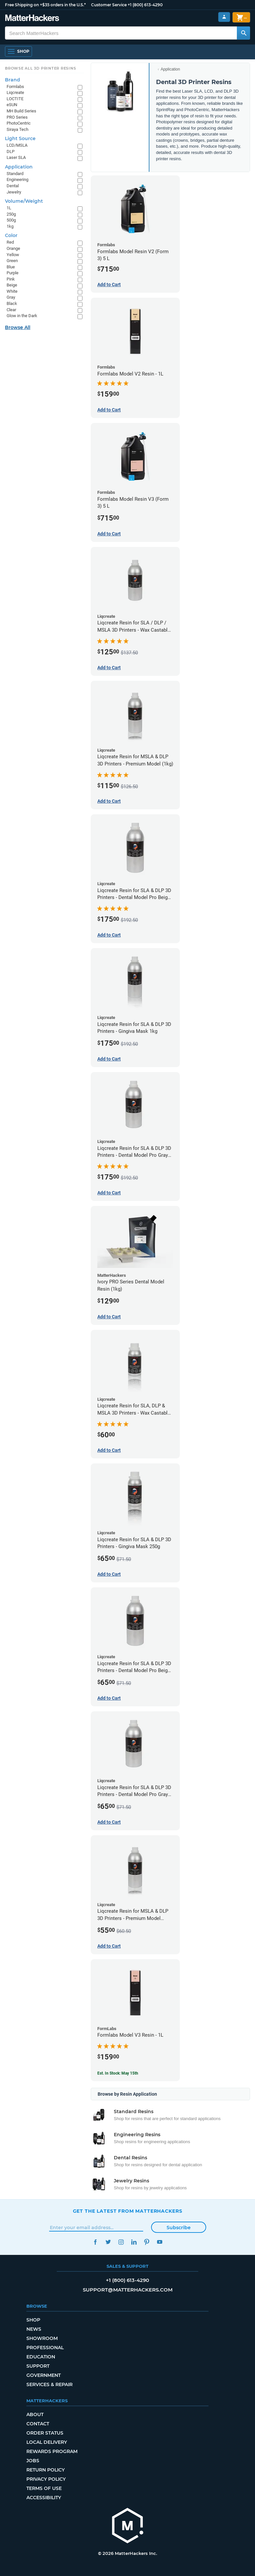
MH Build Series (21, 110)
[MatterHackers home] (128, 2526)
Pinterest (147, 2242)
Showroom (42, 2338)
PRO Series (17, 117)
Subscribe (179, 2228)
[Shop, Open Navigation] (18, 51)
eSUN (12, 104)
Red (10, 242)
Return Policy (45, 2470)
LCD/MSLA (17, 145)
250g (11, 214)
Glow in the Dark (22, 315)
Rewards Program (52, 2451)
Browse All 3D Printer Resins (40, 68)
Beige (12, 285)
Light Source (20, 138)
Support (37, 2366)
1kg (10, 226)
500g (11, 220)
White (12, 291)
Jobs (32, 2461)
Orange (13, 248)
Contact (37, 2424)
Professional (45, 2348)
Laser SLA (16, 157)
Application (170, 69)
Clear (11, 309)
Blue (11, 266)
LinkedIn (134, 2242)
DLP (11, 151)
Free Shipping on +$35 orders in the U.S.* (45, 4)
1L (9, 207)
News (33, 2329)
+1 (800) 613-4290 (145, 4)
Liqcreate (15, 92)
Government (43, 2375)
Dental (13, 185)
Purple (12, 272)
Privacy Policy (46, 2479)
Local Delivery (46, 2442)
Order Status (44, 2433)
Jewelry (14, 192)
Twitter (108, 2242)
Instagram (121, 2242)
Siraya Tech (17, 129)
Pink (11, 279)
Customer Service (109, 4)
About (35, 2414)
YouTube (160, 2242)
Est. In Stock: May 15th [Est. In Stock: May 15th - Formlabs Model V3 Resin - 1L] (117, 2073)
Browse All (17, 327)
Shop (33, 2320)
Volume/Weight (24, 201)
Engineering (17, 179)
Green (12, 260)
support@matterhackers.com (128, 2290)
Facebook (95, 2242)
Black (12, 303)
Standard (15, 173)
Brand (12, 80)
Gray (11, 297)
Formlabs (15, 86)
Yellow (13, 254)
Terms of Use (44, 2488)
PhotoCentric (19, 123)
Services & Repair (49, 2384)
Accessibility (43, 2498)
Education (40, 2357)
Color (11, 235)
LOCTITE (15, 98)
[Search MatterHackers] (243, 33)
